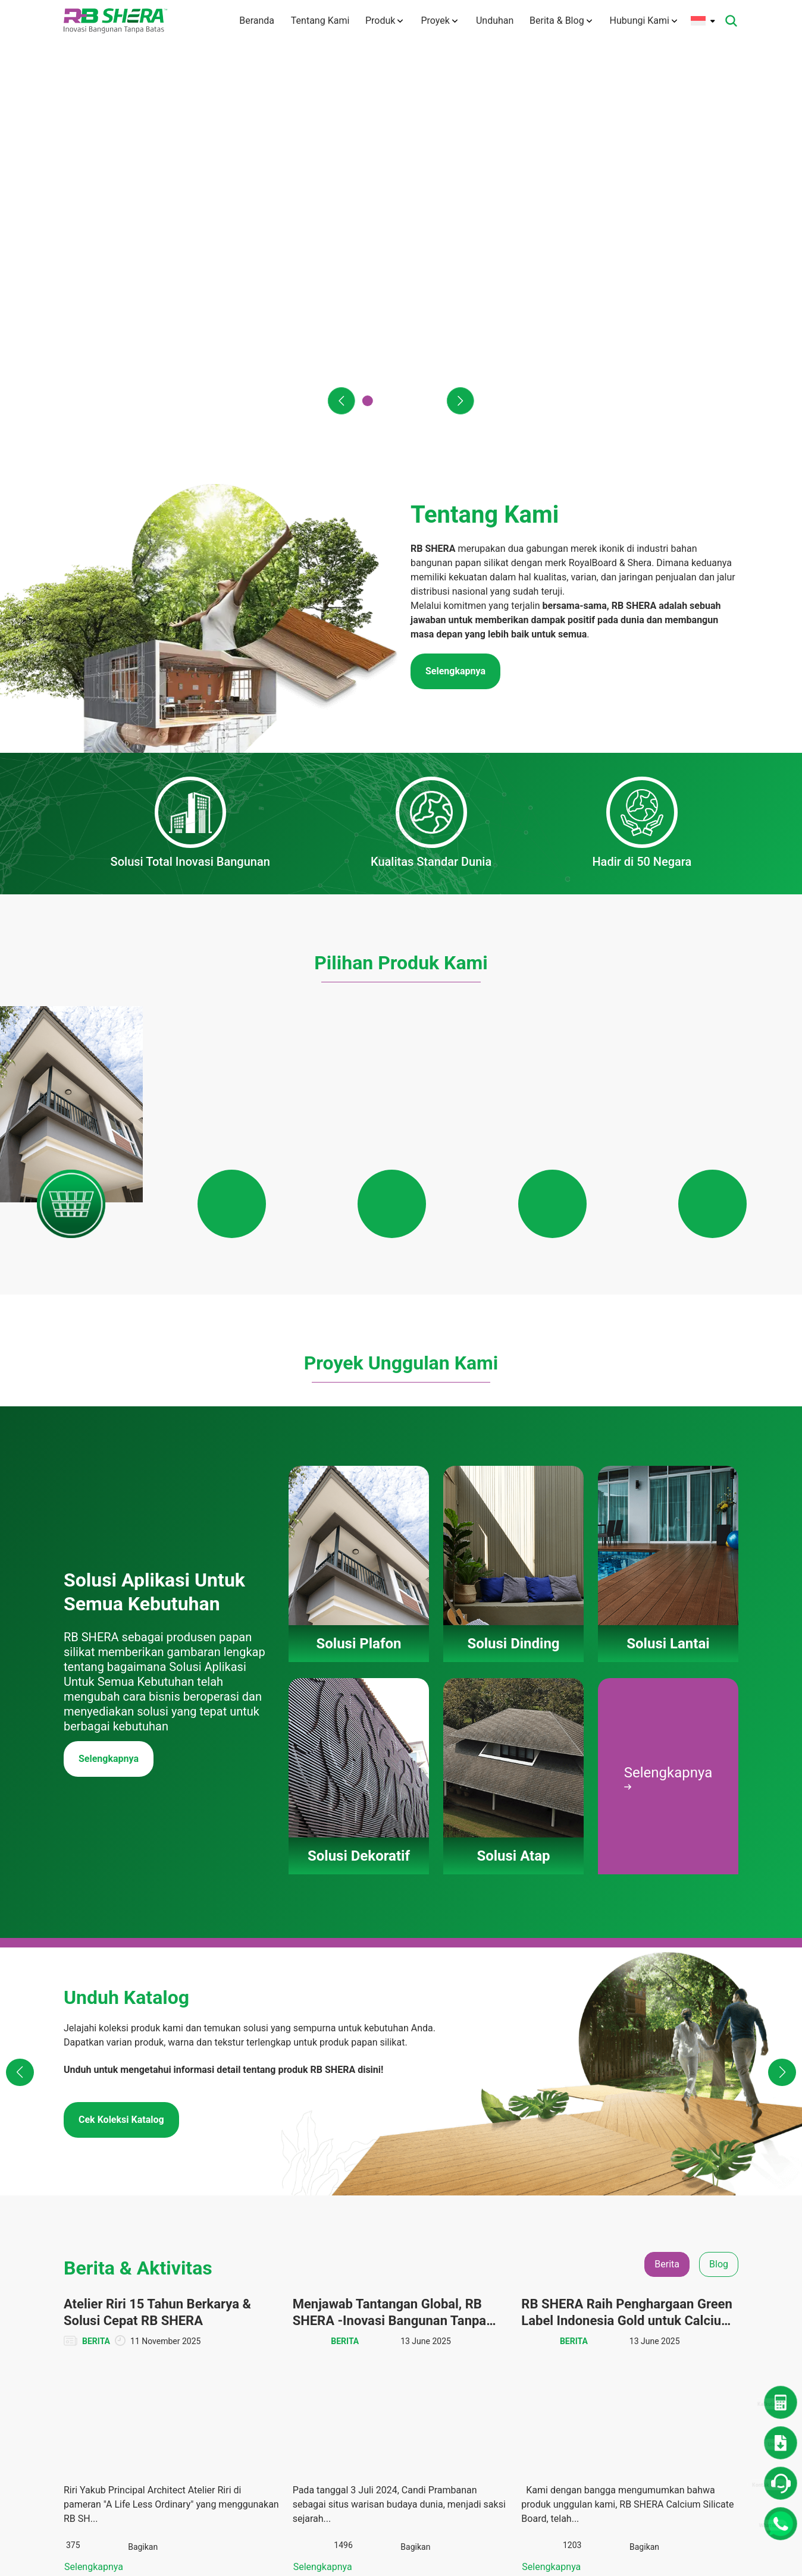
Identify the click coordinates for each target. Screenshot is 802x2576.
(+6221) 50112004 (128, 2292)
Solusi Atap (407, 2349)
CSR (672, 2305)
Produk (383, 20)
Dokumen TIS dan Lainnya (604, 2311)
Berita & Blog (561, 20)
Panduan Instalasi (605, 2361)
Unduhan (493, 20)
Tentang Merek (321, 2294)
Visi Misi (309, 2316)
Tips (673, 2327)
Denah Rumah (598, 2283)
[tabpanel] (401, 1984)
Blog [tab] (718, 1813)
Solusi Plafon (410, 2261)
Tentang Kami (316, 20)
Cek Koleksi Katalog (121, 1669)
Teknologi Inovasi (325, 2338)
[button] (341, 401)
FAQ (300, 2404)
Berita (676, 2261)
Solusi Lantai (410, 2305)
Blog (673, 2283)
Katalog (586, 2339)
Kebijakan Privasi (324, 2481)
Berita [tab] (666, 1813)
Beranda (252, 20)
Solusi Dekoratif (415, 2327)
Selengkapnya (109, 1308)
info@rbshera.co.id (134, 2307)
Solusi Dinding (412, 2283)
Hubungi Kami (643, 20)
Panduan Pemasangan (410, 2377)
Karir (302, 2426)
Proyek (437, 20)
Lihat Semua (401, 2165)
